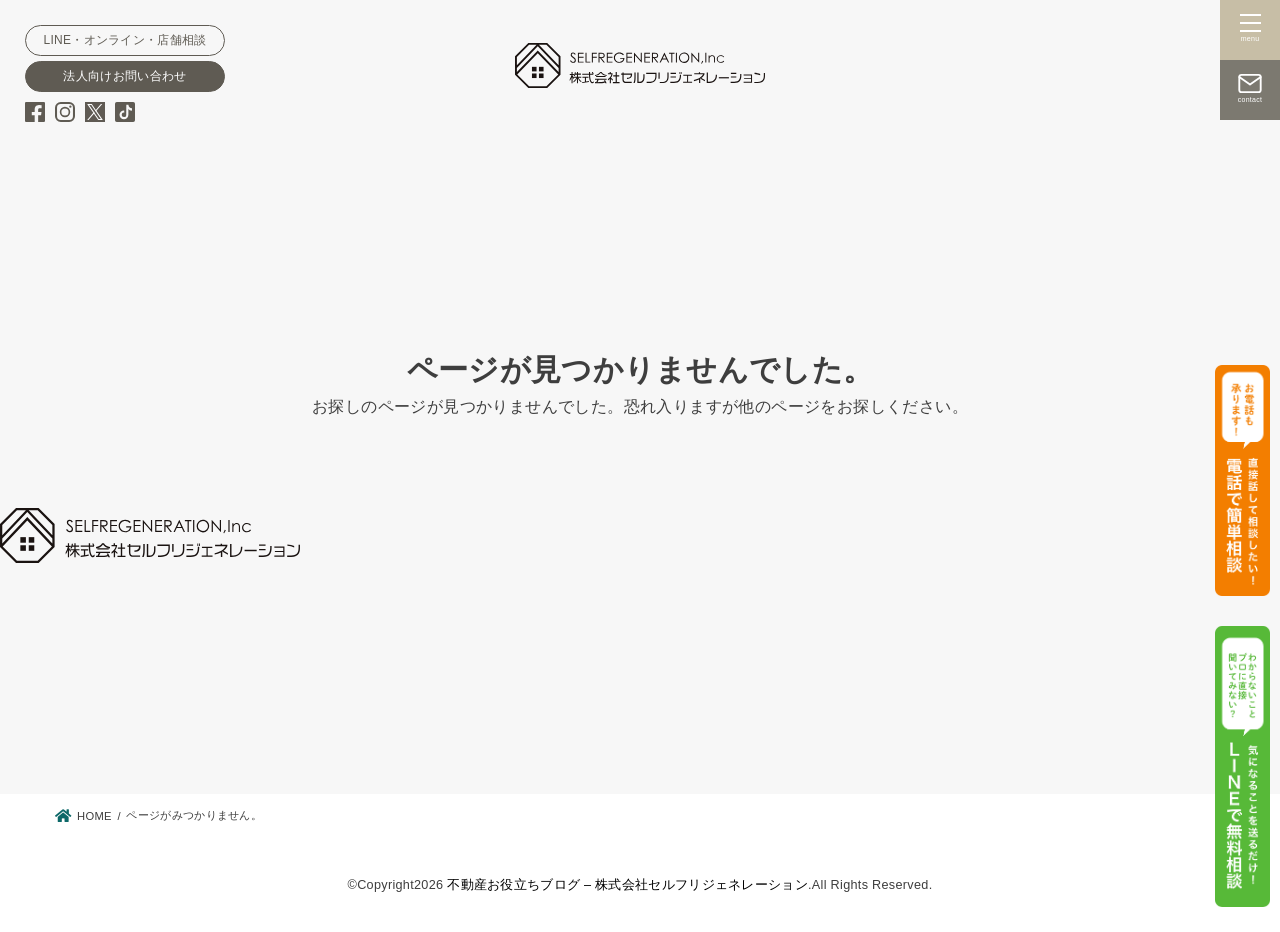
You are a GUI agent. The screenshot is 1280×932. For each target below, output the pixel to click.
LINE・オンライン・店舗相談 (124, 40)
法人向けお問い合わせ (124, 76)
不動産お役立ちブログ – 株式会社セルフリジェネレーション (627, 885)
